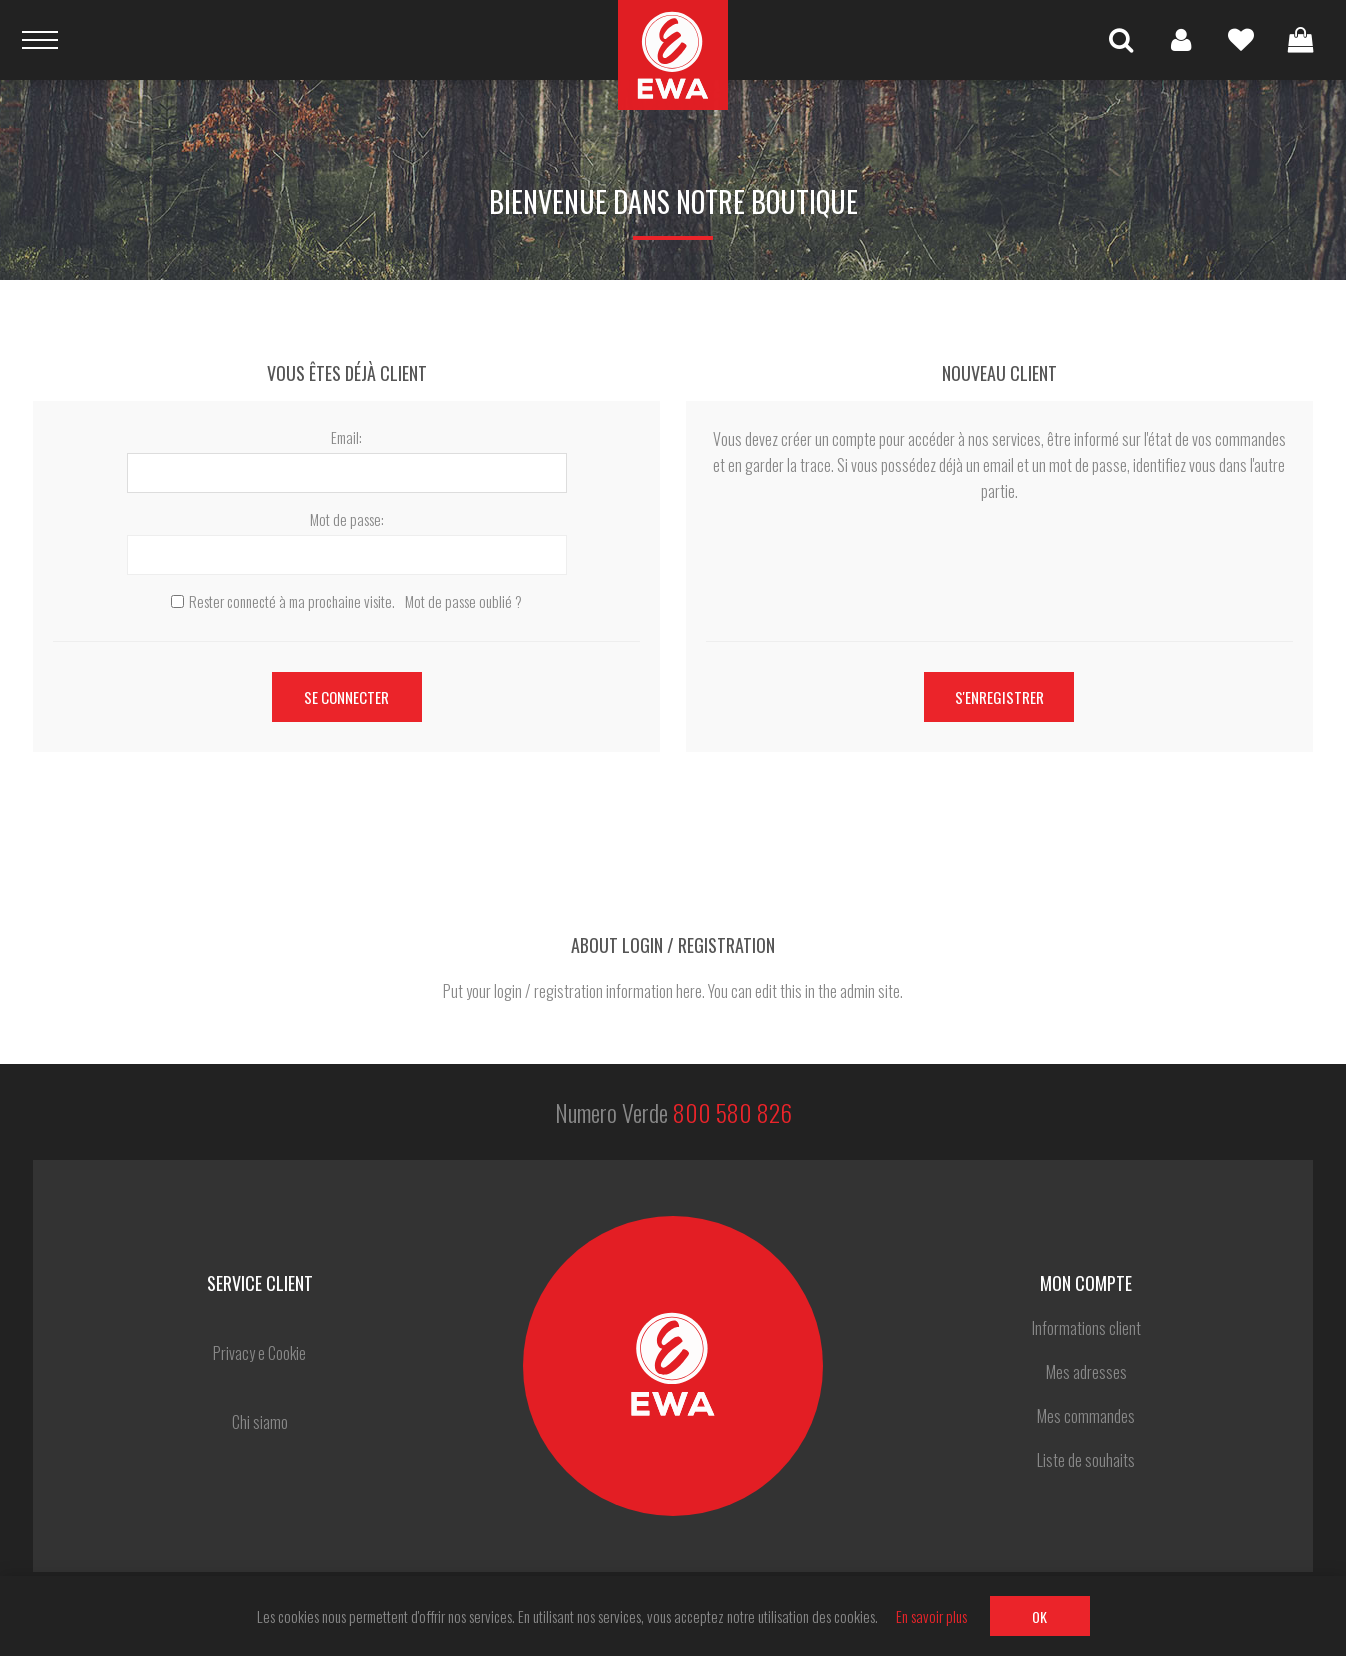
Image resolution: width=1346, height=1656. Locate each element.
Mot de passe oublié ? (463, 601)
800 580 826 (732, 1112)
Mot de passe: (347, 519)
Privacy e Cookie (259, 1353)
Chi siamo (260, 1422)
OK (1039, 1616)
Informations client (1086, 1328)
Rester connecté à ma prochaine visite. (292, 601)
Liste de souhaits (1241, 40)
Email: (346, 437)
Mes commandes (1086, 1416)
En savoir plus (931, 1616)
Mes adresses (1086, 1372)
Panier (1301, 40)
